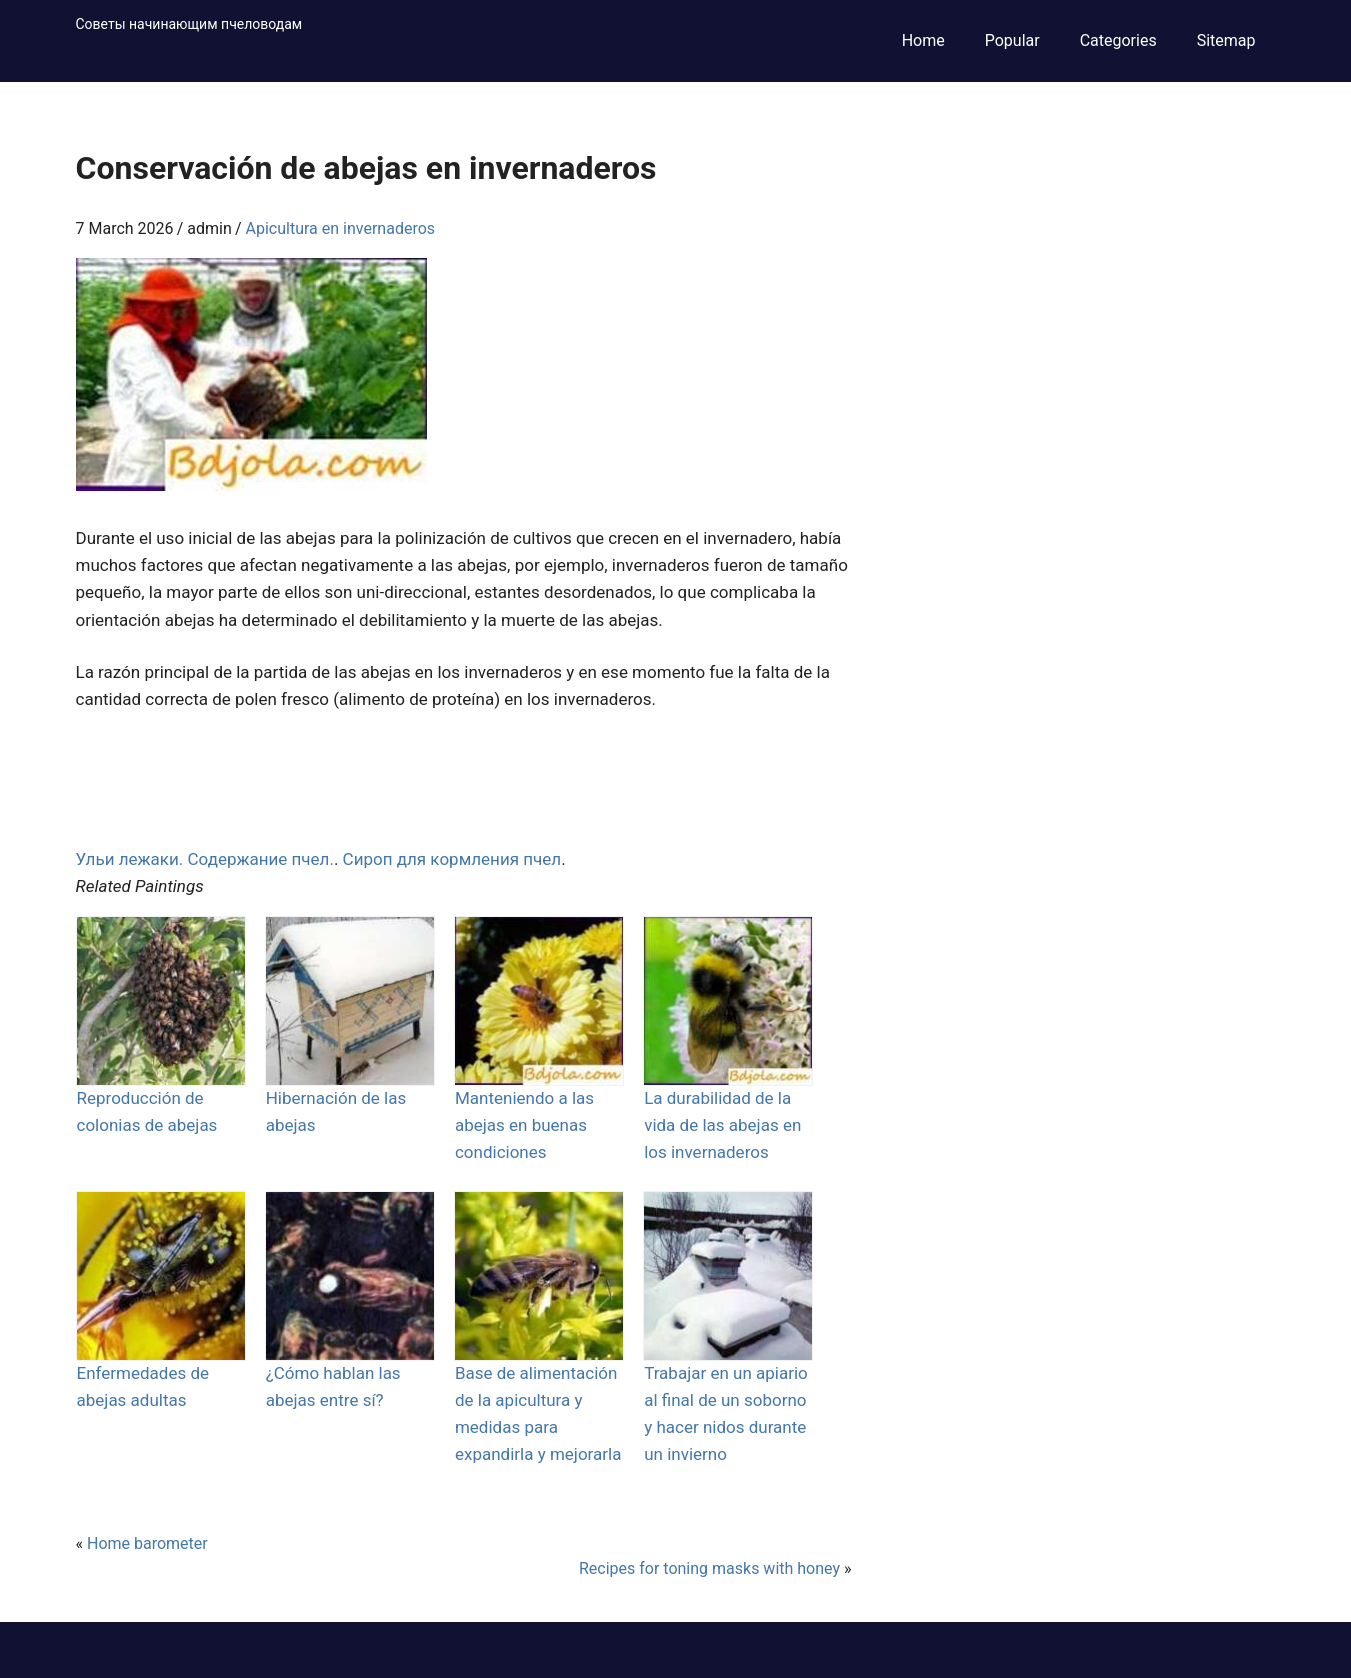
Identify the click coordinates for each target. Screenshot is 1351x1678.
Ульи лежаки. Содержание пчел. (205, 859)
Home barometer (147, 1543)
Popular (1012, 40)
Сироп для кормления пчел (452, 859)
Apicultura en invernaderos (341, 228)
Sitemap (1226, 40)
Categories (1118, 40)
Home (923, 40)
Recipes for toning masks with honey (709, 1568)
